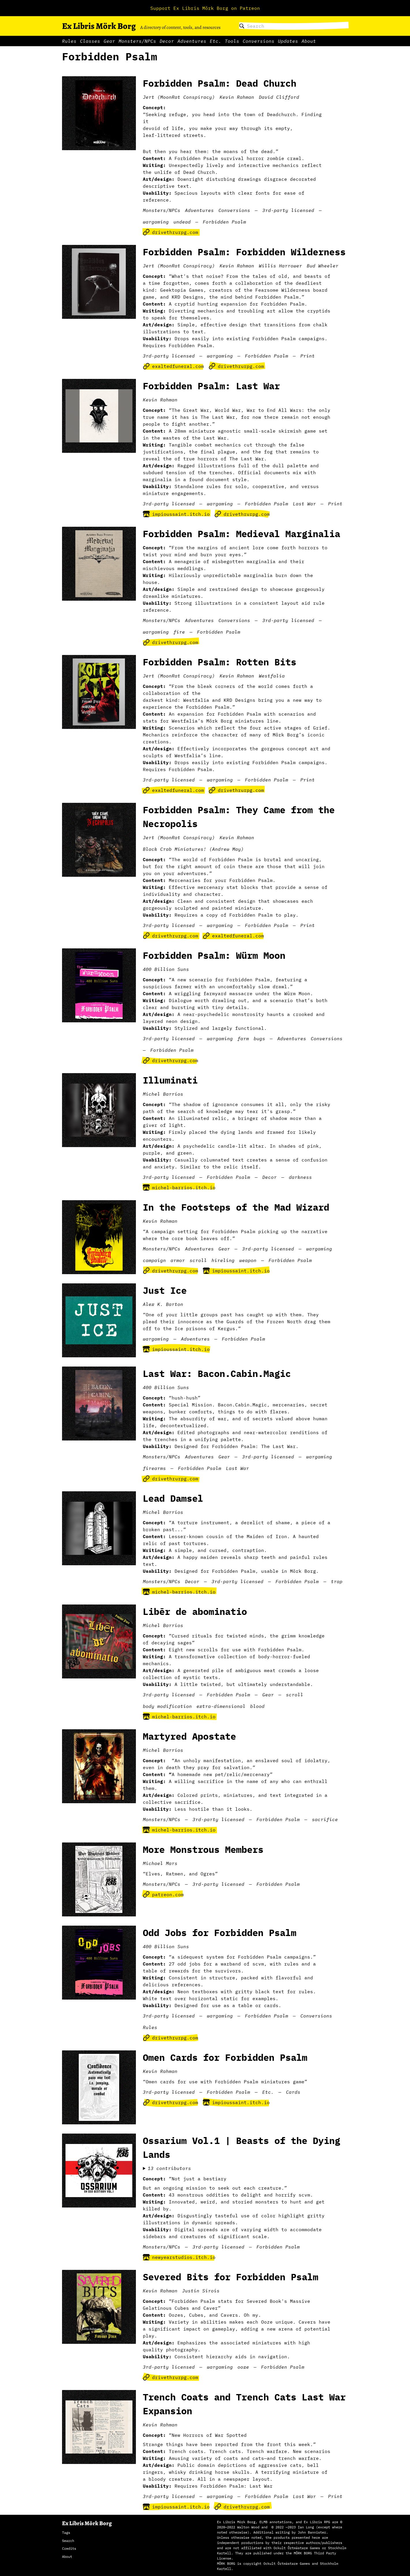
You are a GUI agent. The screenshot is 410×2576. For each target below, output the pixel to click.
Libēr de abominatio (195, 1611)
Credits (69, 2548)
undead (182, 222)
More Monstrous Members (203, 1849)
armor (178, 1260)
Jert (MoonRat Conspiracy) (179, 97)
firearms (154, 1468)
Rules (69, 41)
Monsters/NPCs (137, 41)
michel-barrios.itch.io (179, 1187)
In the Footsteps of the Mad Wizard (236, 1207)
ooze (243, 2367)
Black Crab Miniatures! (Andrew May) (193, 849)
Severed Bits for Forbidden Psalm (230, 2277)
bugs (259, 1038)
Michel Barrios (163, 1094)
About (309, 41)
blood (257, 1706)
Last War (304, 504)
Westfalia (272, 676)
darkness (300, 1177)
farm (243, 1038)
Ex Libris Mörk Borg (99, 26)
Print (307, 356)
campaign (154, 1260)
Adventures (191, 41)
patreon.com (163, 1894)
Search (68, 2540)
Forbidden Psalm (224, 222)
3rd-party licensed (288, 210)
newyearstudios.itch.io (179, 2257)
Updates (288, 41)
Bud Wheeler (322, 266)
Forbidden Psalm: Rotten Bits (219, 662)
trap (336, 1581)
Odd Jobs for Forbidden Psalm (219, 1933)
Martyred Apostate (189, 1736)
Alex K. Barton (163, 1304)
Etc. (215, 41)
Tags (66, 2532)
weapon (248, 1260)
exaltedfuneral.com (173, 366)
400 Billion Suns (166, 969)
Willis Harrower (280, 266)
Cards (293, 2092)
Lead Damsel (173, 1498)
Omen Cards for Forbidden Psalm (225, 2057)
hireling (223, 1260)
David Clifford (279, 97)
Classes (90, 41)
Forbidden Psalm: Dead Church (219, 83)
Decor (167, 41)
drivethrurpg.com (170, 232)
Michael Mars (160, 1863)
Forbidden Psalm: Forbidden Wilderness (244, 252)
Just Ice (165, 1290)
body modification (167, 1706)
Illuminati (170, 1080)
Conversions (258, 41)
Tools (232, 41)
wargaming (156, 222)
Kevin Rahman (237, 97)
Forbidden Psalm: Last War (211, 386)
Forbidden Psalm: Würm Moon (214, 955)
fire (179, 632)
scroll (198, 1260)
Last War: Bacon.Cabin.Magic (217, 1373)
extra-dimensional (221, 1706)
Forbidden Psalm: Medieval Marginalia (241, 534)
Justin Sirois (201, 2291)
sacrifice (325, 1819)
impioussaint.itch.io (176, 514)
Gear (109, 41)
